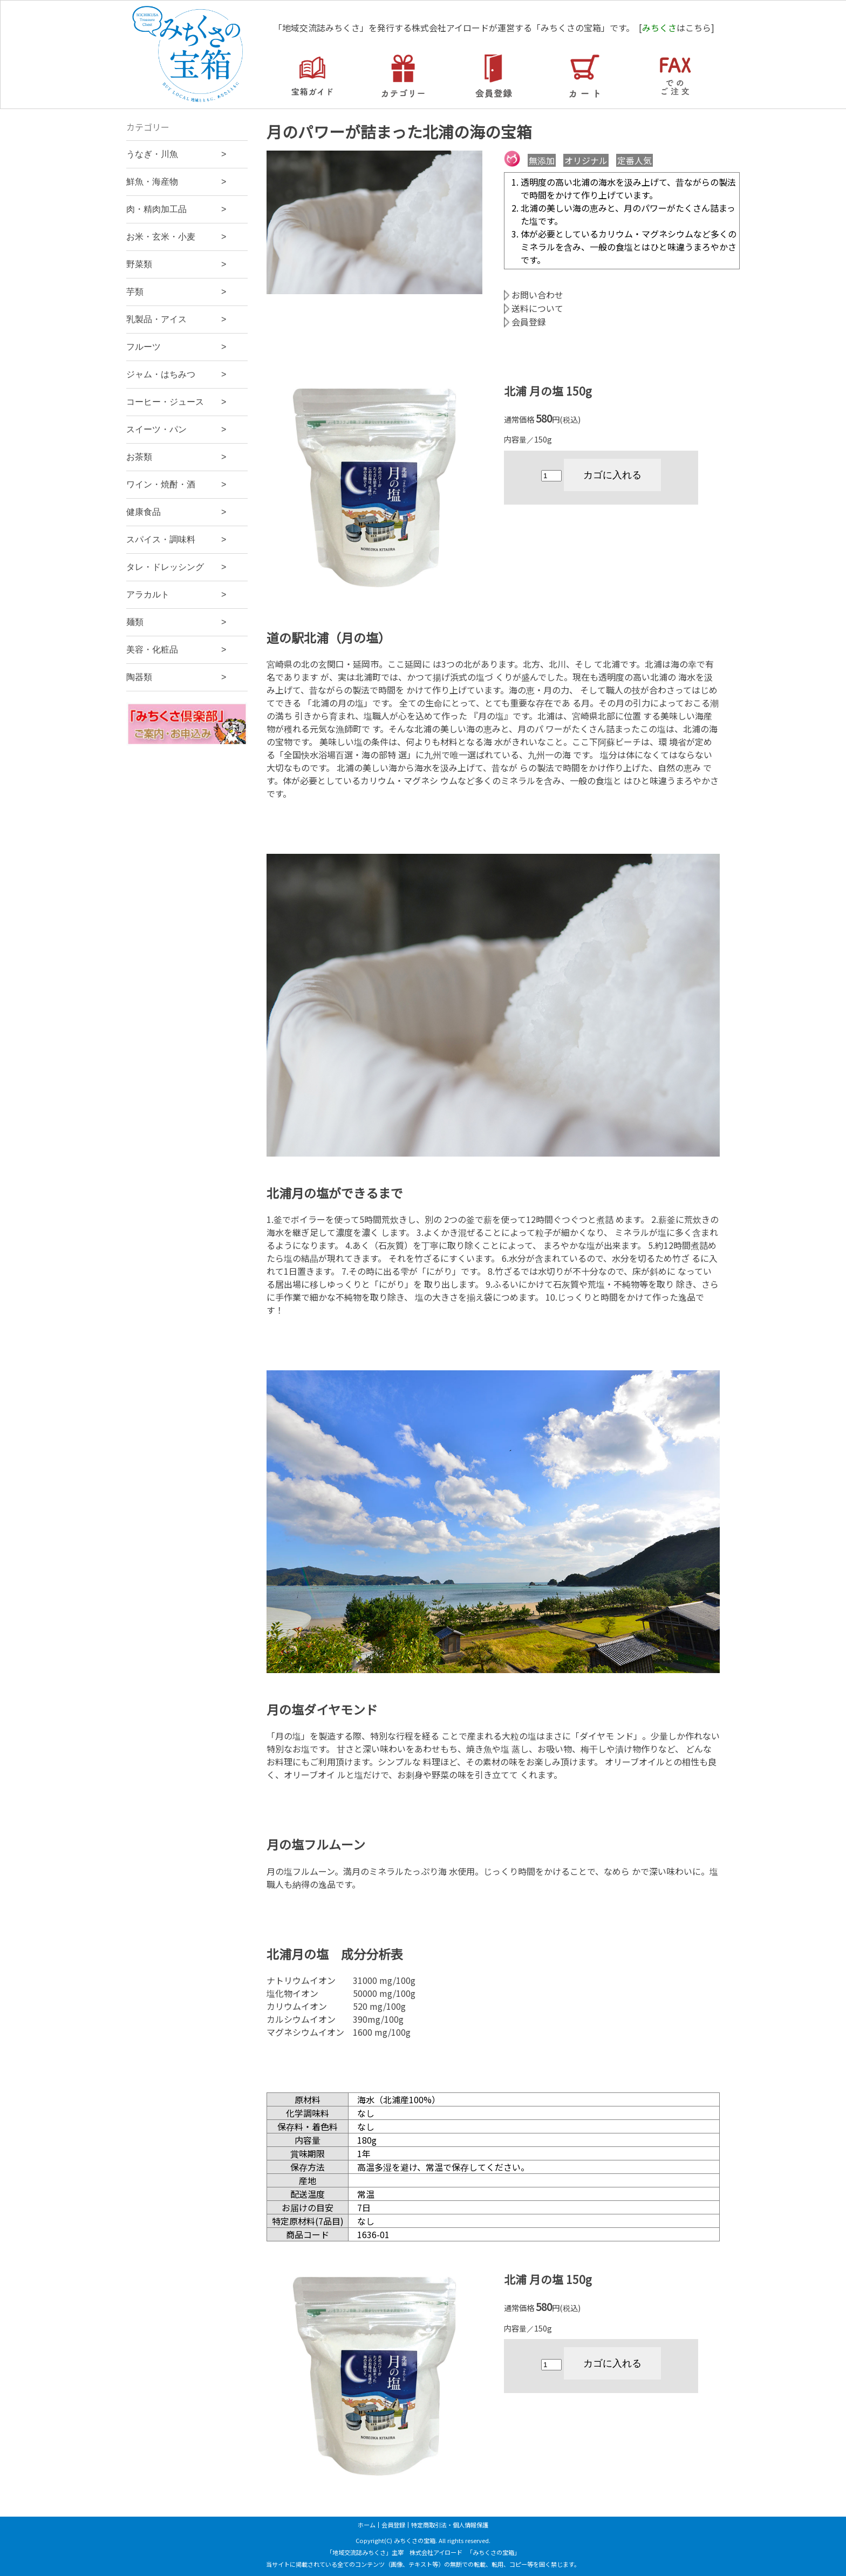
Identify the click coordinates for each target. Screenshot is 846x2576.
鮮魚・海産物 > (176, 181)
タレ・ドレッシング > (176, 567)
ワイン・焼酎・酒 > (176, 484)
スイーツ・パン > (176, 429)
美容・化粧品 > (176, 649)
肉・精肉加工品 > (176, 209)
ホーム (367, 2524)
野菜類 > (176, 264)
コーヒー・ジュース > (176, 401)
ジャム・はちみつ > (176, 374)
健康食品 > (176, 511)
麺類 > (176, 622)
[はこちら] (676, 27)
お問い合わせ (533, 294)
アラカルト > (176, 594)
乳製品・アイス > (176, 319)
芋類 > (176, 291)
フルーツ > (176, 346)
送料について (533, 308)
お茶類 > (176, 456)
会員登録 (525, 321)
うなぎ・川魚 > (176, 154)
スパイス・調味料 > (176, 539)
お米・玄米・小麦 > (176, 236)
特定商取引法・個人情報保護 (449, 2524)
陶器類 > (176, 677)
